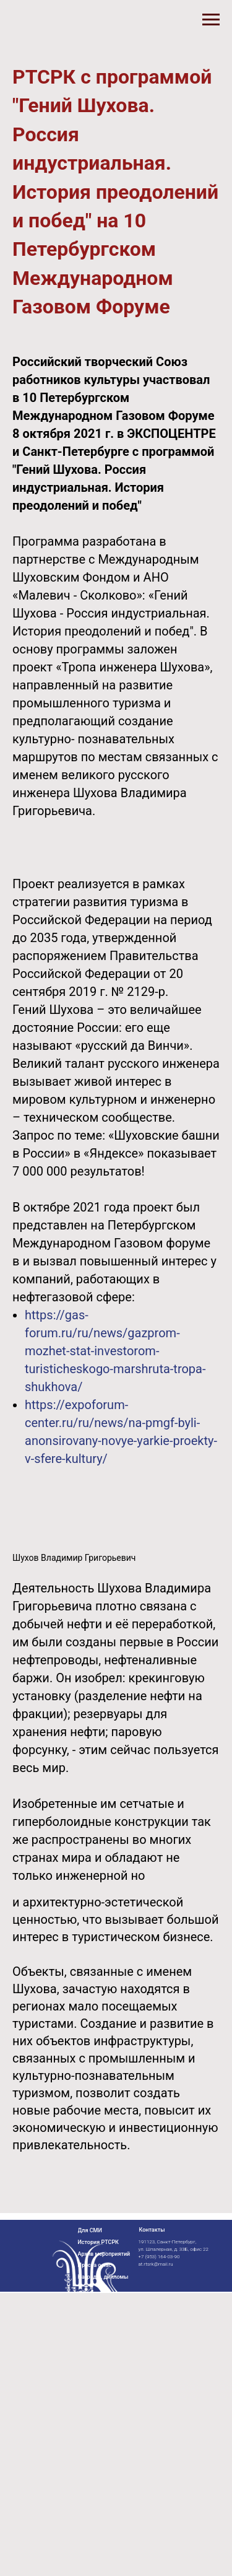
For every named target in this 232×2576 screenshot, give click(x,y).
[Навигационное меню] (211, 20)
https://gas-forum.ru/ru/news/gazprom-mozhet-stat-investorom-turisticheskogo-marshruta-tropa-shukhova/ (115, 1351)
